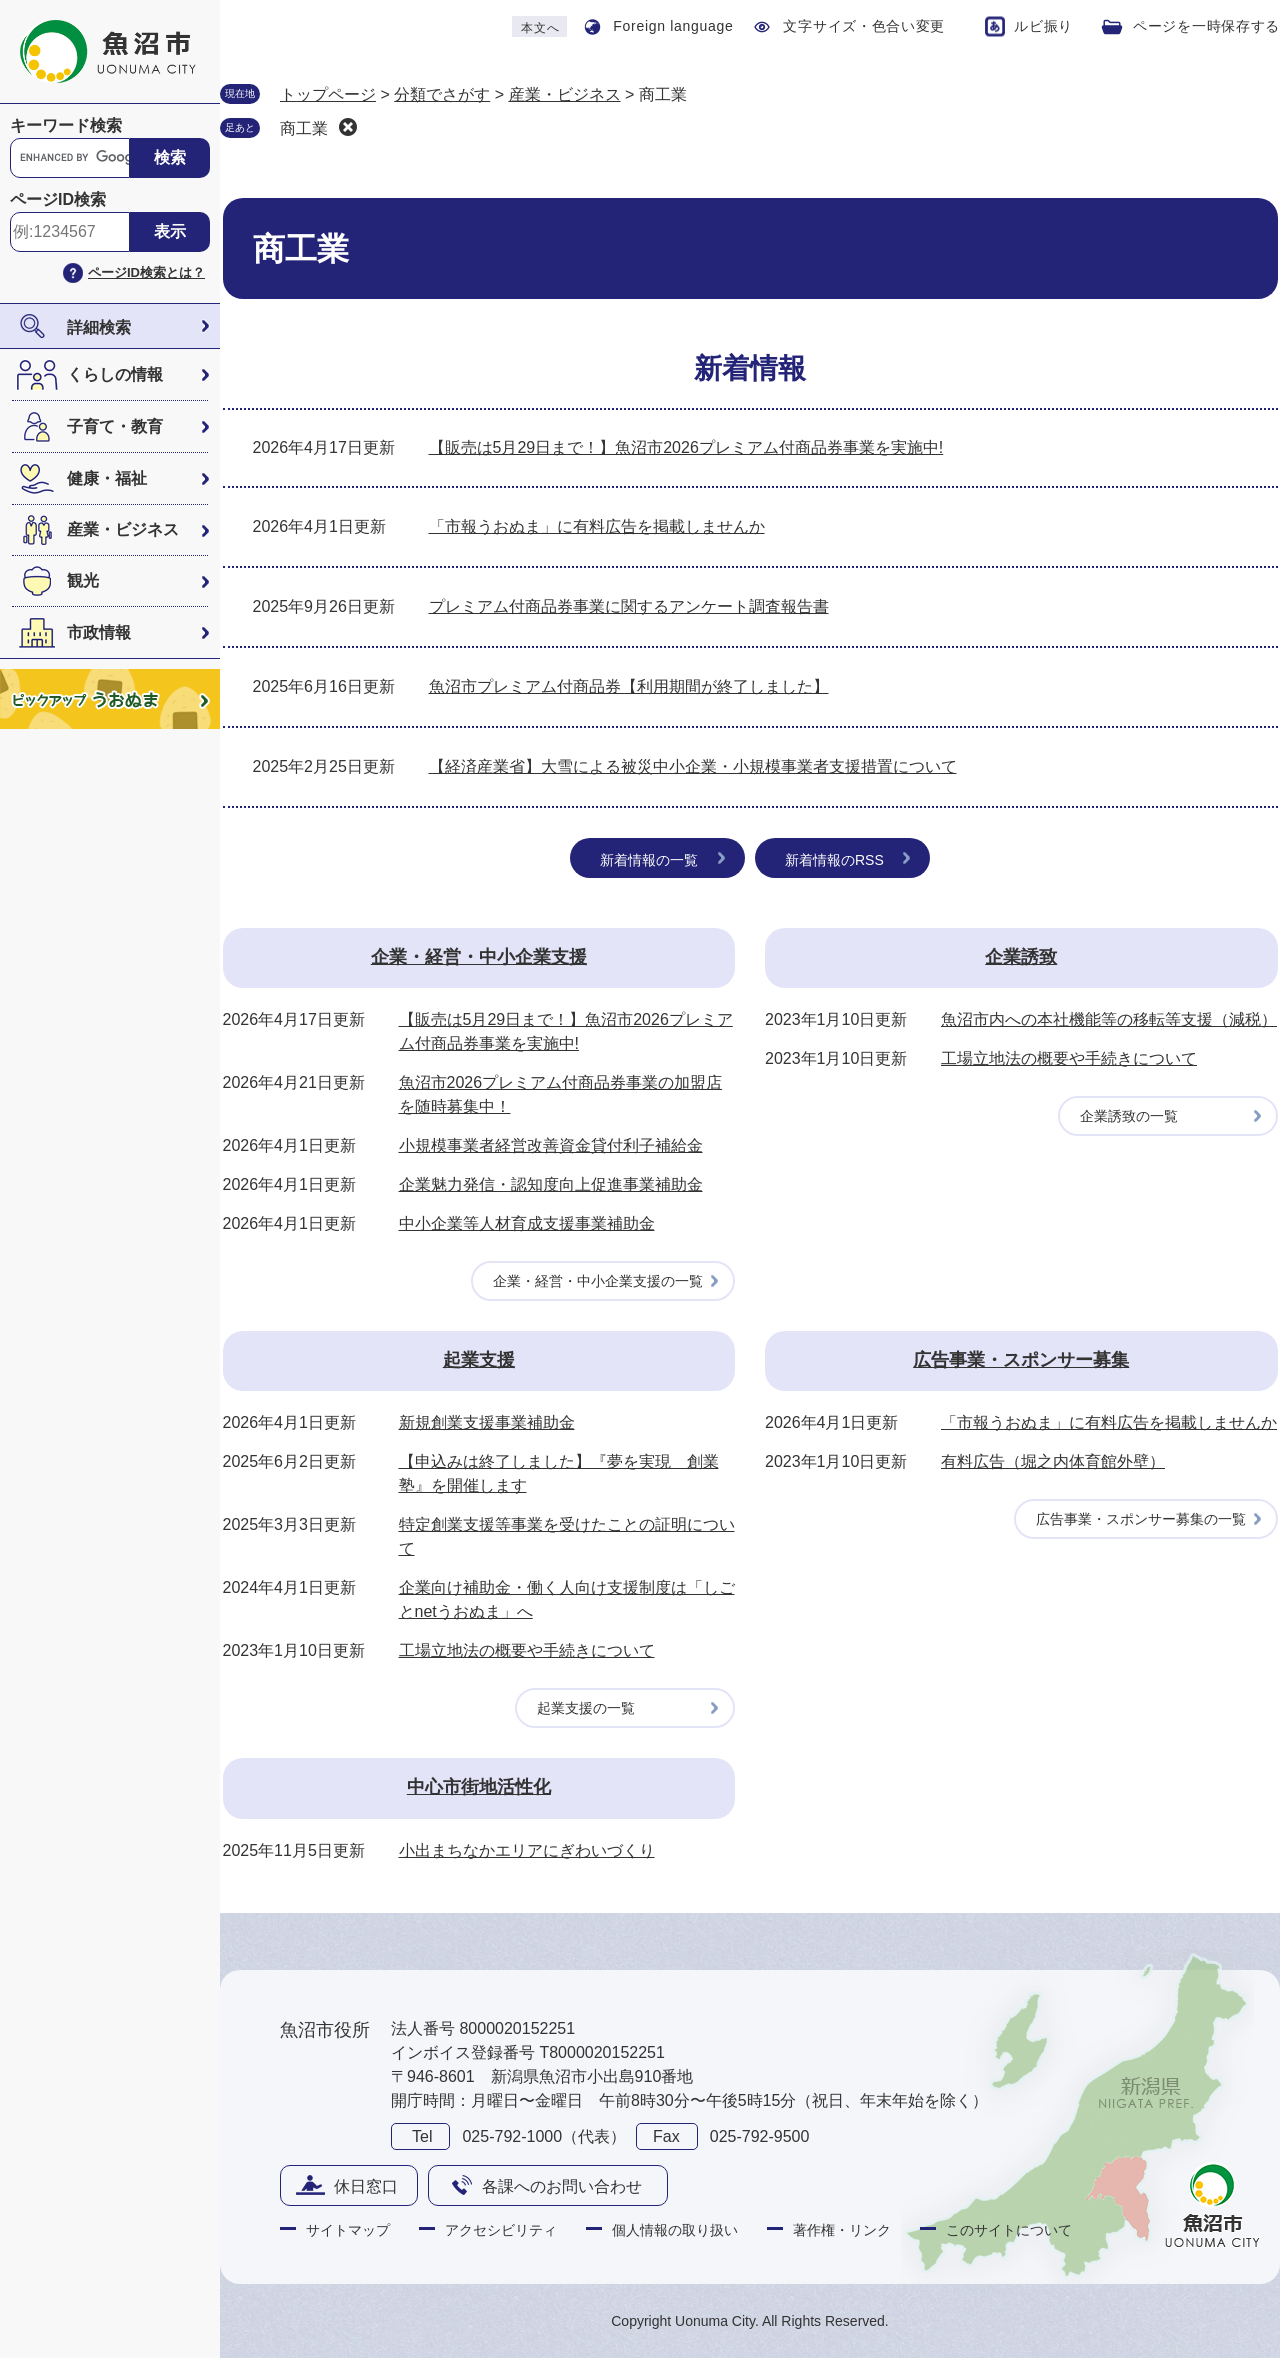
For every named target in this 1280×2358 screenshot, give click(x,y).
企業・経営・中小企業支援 (479, 957)
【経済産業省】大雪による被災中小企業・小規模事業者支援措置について (693, 766)
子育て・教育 (115, 426)
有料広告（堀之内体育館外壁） (1053, 1461)
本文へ (540, 28)
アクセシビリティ (501, 2230)
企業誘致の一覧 (1129, 1116)
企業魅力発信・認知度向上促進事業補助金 (551, 1184)
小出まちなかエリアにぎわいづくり (527, 1850)
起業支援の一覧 (586, 1708)
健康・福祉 (107, 478)
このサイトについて (1009, 2230)
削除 (348, 127)
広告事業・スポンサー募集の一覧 (1141, 1519)
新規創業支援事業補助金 (487, 1422)
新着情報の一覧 (649, 860)
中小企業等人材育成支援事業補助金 (527, 1223)
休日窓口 (366, 2186)
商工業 (304, 128)
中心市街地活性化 (479, 1787)
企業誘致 (1021, 957)
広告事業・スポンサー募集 (1021, 1360)
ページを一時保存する (1206, 26)
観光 (83, 580)
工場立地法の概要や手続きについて (1069, 1058)
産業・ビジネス (123, 529)
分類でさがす (442, 94)
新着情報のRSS (834, 860)
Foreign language (673, 26)
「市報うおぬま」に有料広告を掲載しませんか (597, 526)
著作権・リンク (842, 2230)
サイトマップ (348, 2230)
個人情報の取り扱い (675, 2230)
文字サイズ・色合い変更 (864, 26)
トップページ (328, 94)
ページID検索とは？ (146, 272)
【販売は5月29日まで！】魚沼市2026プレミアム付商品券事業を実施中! (686, 447)
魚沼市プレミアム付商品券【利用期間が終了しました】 (629, 686)
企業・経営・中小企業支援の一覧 (598, 1281)
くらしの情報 (115, 374)
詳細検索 (99, 327)
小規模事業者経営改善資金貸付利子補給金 (551, 1145)
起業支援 (479, 1360)
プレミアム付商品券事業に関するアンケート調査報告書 (629, 606)
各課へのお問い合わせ (562, 2186)
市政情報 (99, 632)
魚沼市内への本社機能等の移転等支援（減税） (1109, 1019)
